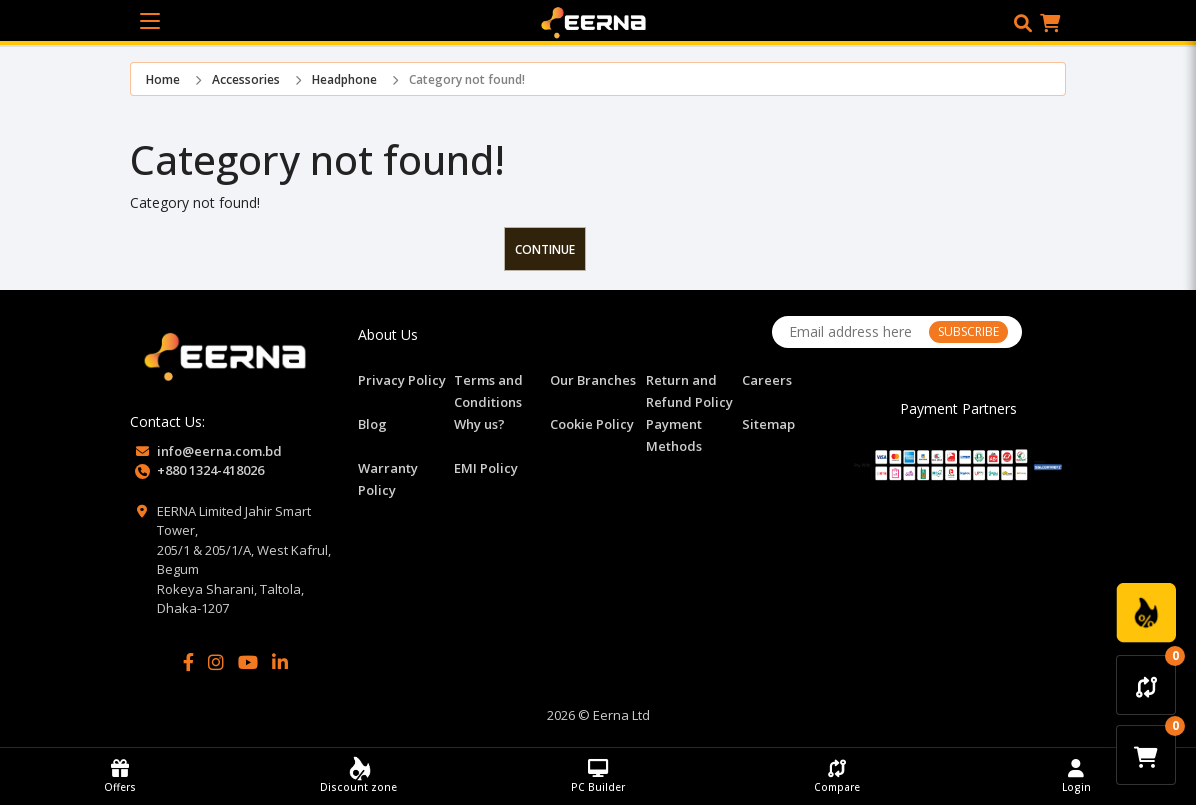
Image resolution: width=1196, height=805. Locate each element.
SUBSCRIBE (968, 331)
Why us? (479, 424)
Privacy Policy (402, 380)
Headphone (344, 79)
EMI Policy (486, 468)
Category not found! (467, 79)
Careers (767, 380)
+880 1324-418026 (210, 470)
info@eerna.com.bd (219, 451)
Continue (545, 249)
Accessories (246, 79)
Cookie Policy (592, 424)
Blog (372, 424)
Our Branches (593, 380)
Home (163, 79)
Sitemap (768, 424)
